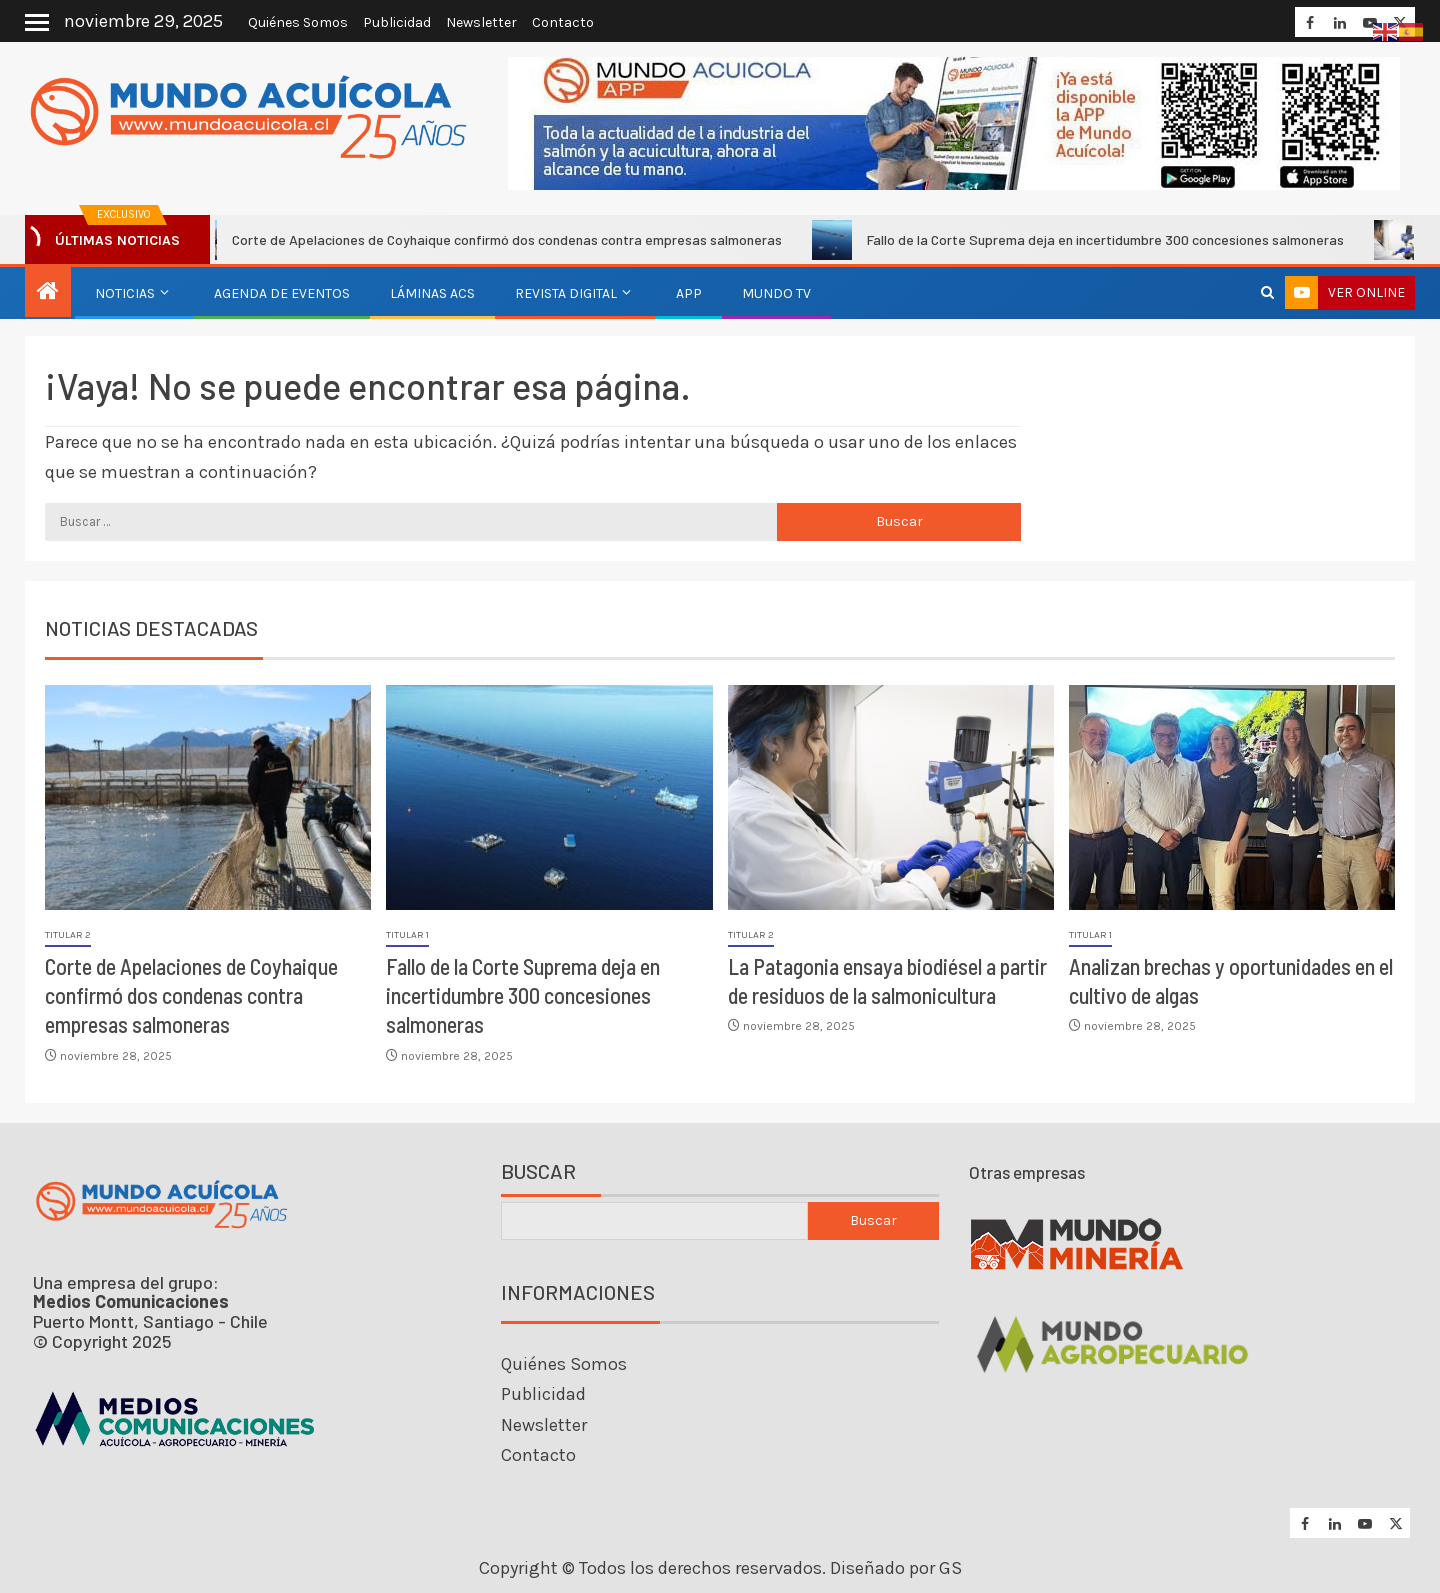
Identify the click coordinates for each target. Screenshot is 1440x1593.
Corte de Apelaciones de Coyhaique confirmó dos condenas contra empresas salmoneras (494, 240)
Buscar (538, 1171)
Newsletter (481, 22)
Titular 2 (68, 935)
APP (689, 293)
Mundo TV (776, 293)
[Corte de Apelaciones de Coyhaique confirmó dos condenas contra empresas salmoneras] (208, 797)
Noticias (125, 293)
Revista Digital (566, 293)
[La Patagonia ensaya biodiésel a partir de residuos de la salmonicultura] (891, 797)
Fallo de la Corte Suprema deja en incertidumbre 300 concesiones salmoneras (1093, 240)
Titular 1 (407, 935)
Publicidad (397, 22)
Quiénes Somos (298, 22)
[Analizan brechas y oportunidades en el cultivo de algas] (1232, 797)
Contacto (563, 22)
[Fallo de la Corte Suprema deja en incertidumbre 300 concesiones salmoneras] (549, 797)
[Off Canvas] (37, 22)
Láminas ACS (432, 293)
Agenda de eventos (282, 293)
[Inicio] (48, 293)
